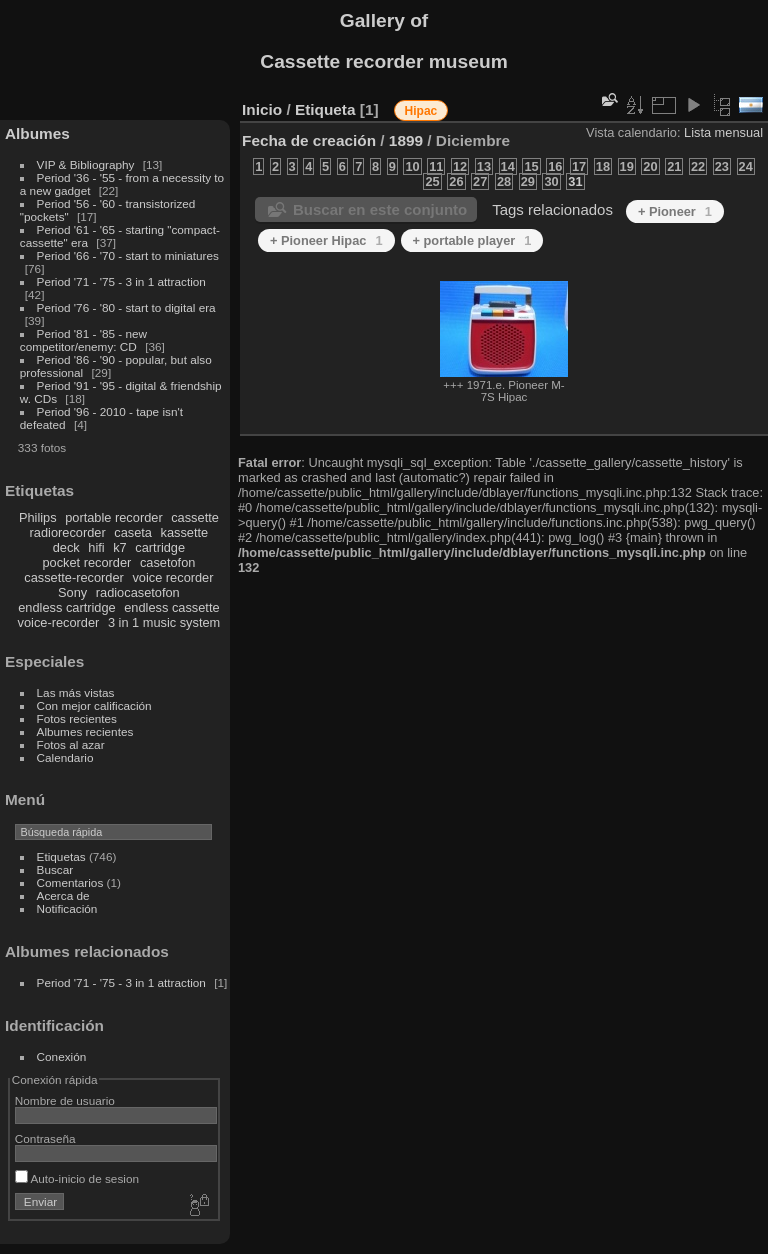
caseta (133, 532)
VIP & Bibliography (87, 164)
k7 (120, 547)
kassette (185, 532)
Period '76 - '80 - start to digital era (126, 307)
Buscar (55, 869)
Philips (38, 517)
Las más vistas (76, 692)
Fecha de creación (309, 140)
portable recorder (113, 517)
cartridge (160, 547)
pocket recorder (86, 562)
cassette (195, 517)
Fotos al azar (71, 744)
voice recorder (172, 577)
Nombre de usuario (65, 1100)
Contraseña (45, 1138)
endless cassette (171, 607)
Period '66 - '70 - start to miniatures (128, 255)
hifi (96, 547)
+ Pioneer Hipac (326, 240)
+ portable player (472, 240)
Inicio (262, 109)
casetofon (168, 562)
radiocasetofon (138, 592)
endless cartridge (66, 607)
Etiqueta (325, 109)
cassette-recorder (74, 577)
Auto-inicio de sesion (77, 1178)
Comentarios (70, 882)
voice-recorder (59, 622)
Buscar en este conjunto (380, 209)
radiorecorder (68, 532)
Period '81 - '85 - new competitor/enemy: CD (83, 340)
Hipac (421, 111)
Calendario (65, 757)
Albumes (37, 133)
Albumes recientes (85, 731)
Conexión (62, 1056)
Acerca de (63, 895)
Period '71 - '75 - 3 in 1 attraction (121, 281)
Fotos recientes (77, 718)
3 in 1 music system (164, 622)
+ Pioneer (675, 211)
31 (575, 181)
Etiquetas (61, 856)
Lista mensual (723, 132)
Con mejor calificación (94, 705)
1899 (406, 140)
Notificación (67, 908)
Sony (72, 592)
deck (66, 547)
